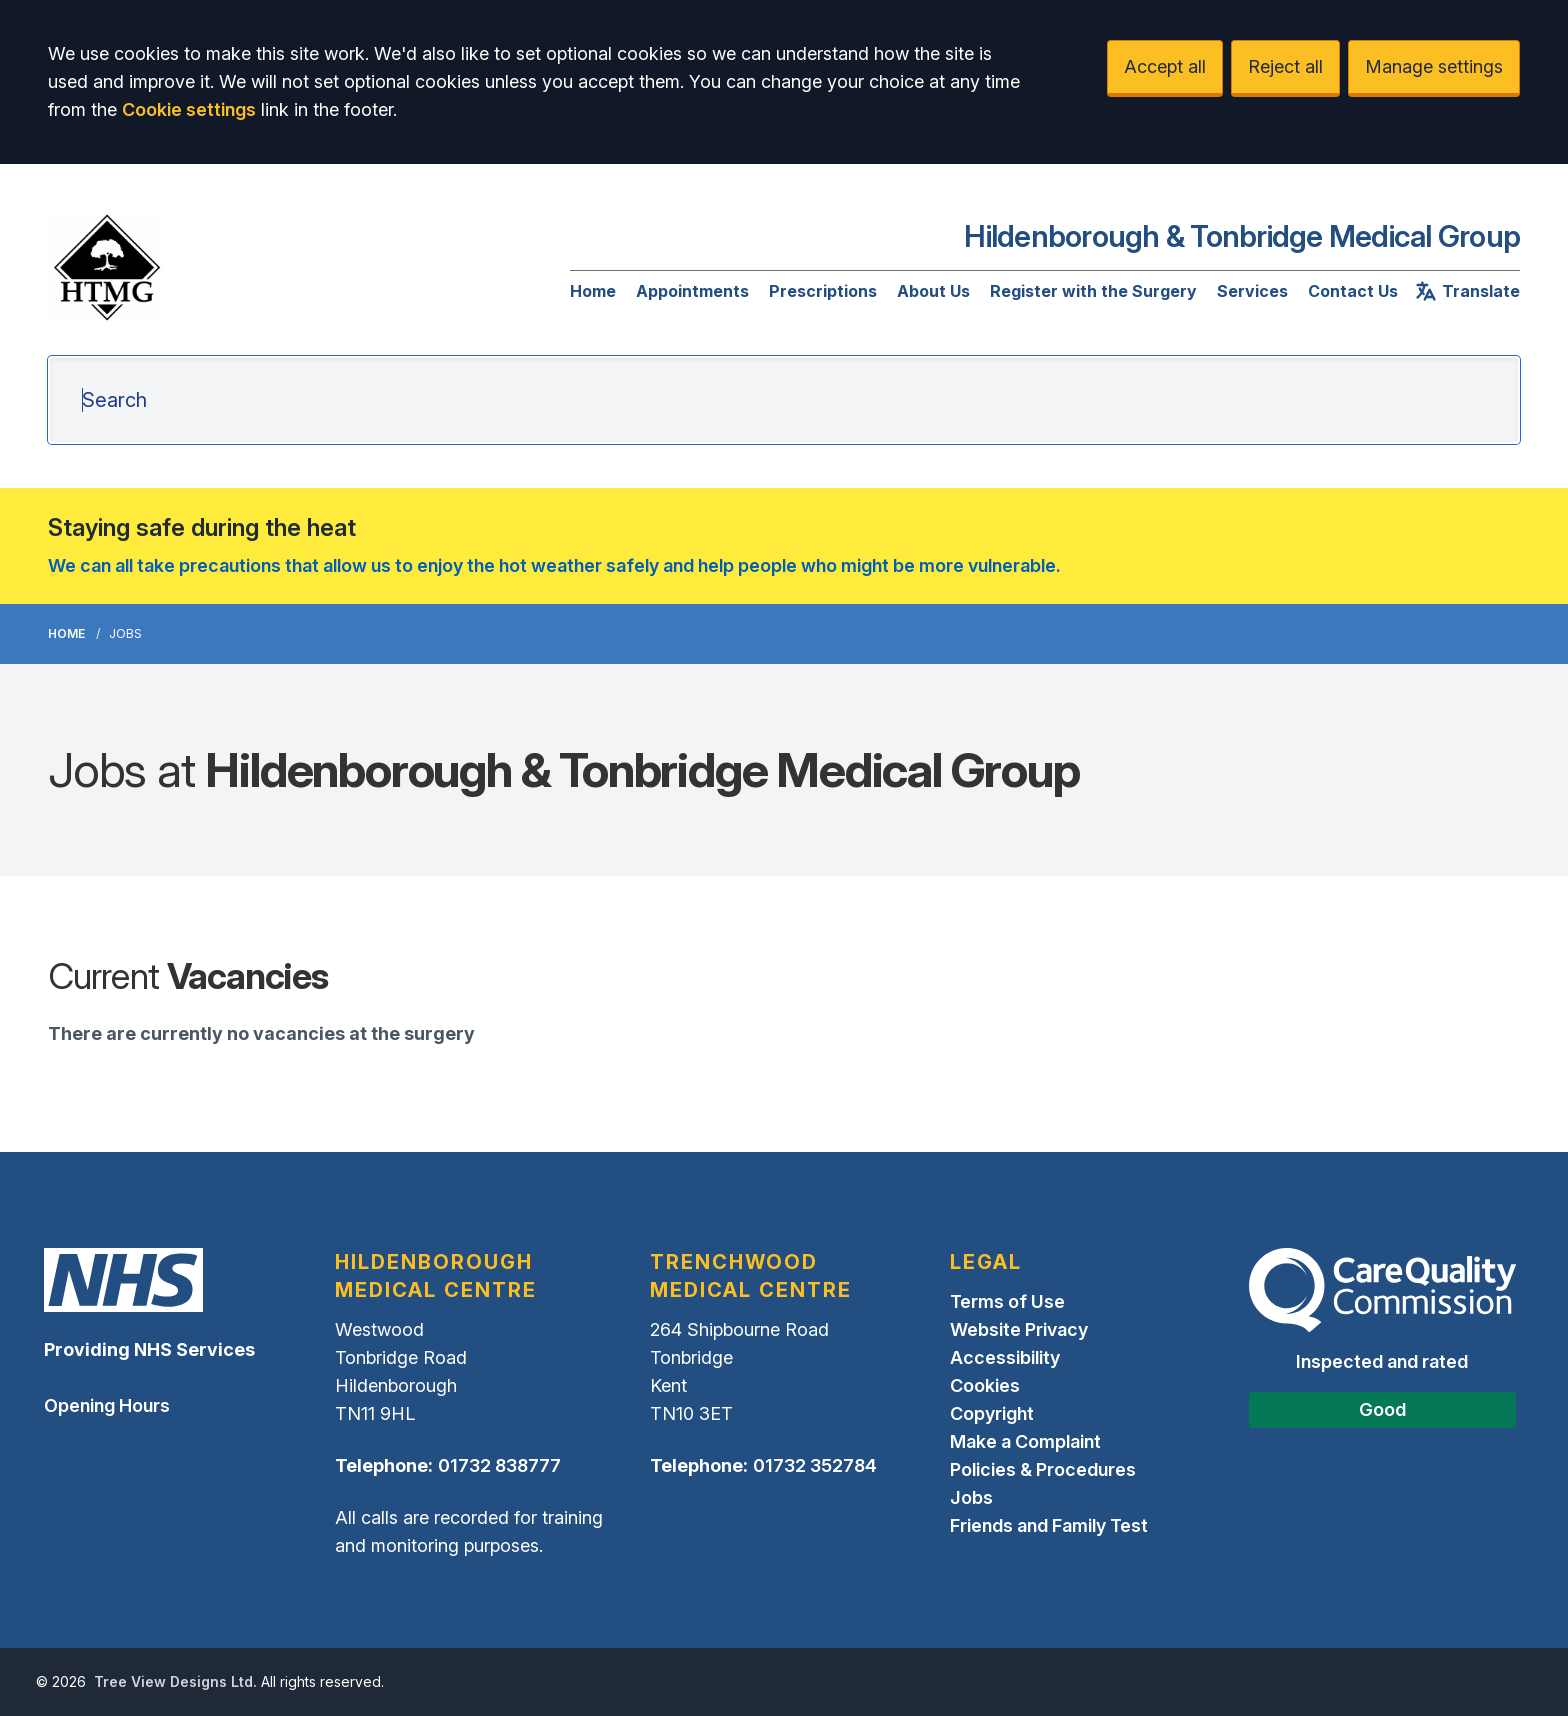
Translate (1467, 291)
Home (593, 291)
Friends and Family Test (1049, 1525)
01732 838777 (499, 1465)
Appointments (692, 291)
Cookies (985, 1385)
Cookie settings (189, 109)
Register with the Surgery (1093, 291)
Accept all (1165, 66)
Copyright (992, 1413)
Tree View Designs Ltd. (175, 1681)
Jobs (971, 1497)
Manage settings (1434, 66)
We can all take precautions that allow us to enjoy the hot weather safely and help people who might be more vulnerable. (554, 565)
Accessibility (1005, 1357)
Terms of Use (1007, 1301)
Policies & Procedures (1043, 1469)
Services (1252, 291)
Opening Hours (107, 1405)
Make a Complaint (1025, 1441)
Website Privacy (1019, 1329)
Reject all (1285, 66)
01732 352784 (815, 1465)
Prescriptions (823, 291)
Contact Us (1353, 291)
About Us (933, 291)
